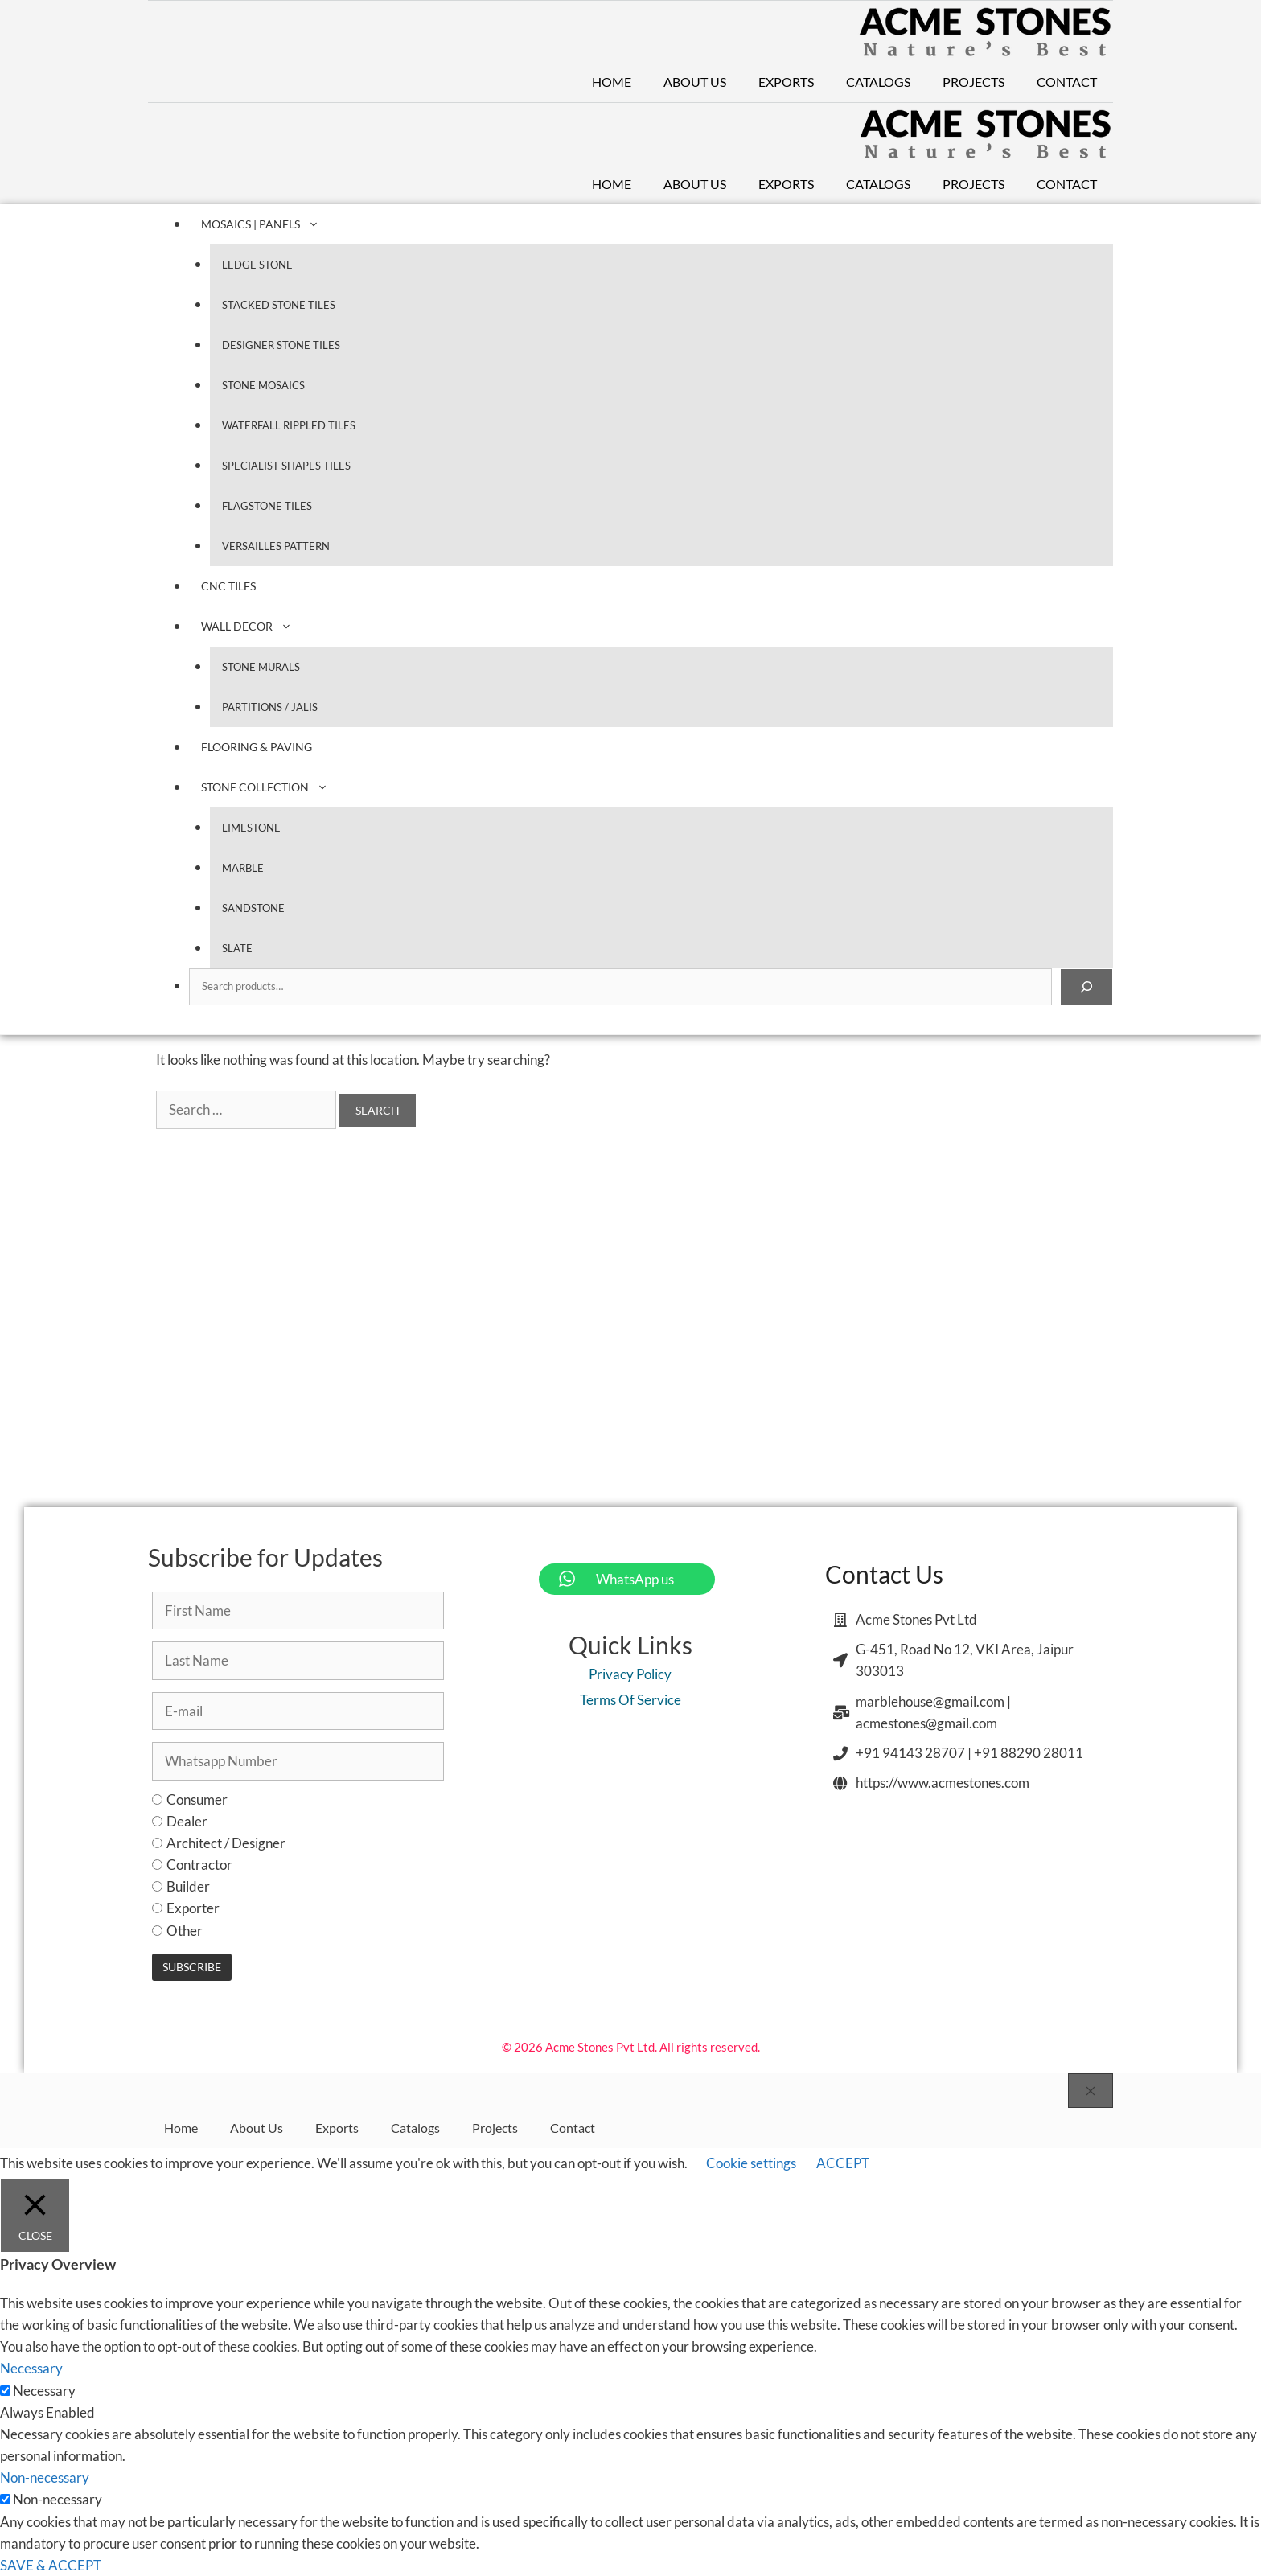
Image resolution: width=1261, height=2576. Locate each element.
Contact (1067, 81)
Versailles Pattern (276, 546)
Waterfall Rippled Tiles (288, 425)
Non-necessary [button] (44, 2477)
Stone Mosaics (263, 385)
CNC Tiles (228, 586)
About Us (694, 81)
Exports (786, 81)
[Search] (1086, 986)
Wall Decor (254, 626)
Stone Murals (261, 666)
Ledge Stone (257, 264)
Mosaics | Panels (268, 224)
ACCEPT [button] (842, 2163)
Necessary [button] (31, 2368)
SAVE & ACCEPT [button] (50, 2565)
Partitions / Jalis (270, 706)
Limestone (251, 827)
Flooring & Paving (256, 747)
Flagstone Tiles (267, 505)
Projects (973, 81)
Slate (237, 948)
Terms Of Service (630, 1699)
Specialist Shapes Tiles (286, 465)
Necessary (44, 2390)
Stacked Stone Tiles (278, 304)
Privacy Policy (630, 1674)
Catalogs (878, 81)
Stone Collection (272, 787)
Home (611, 81)
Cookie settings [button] (751, 2163)
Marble (243, 867)
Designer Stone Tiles (281, 345)
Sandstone (253, 908)
